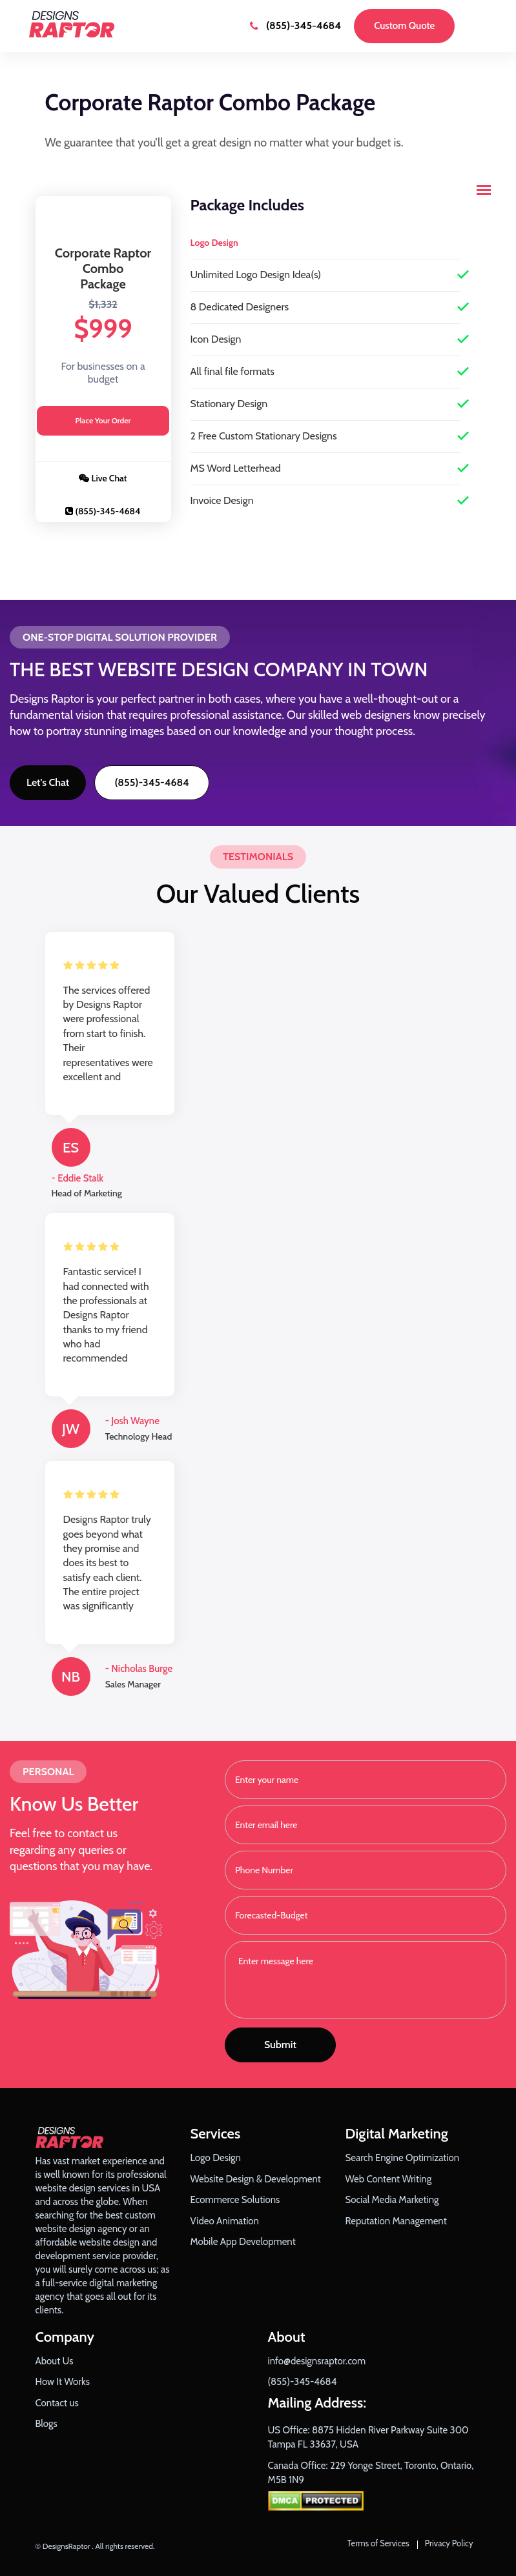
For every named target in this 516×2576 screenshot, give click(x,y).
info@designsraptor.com (317, 2361)
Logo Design (216, 2158)
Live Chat (103, 478)
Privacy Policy (449, 2543)
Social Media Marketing (392, 2200)
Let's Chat (47, 782)
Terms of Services (378, 2543)
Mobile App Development (243, 2242)
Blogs (46, 2424)
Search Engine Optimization (403, 2158)
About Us (55, 2361)
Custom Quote (404, 26)
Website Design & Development (256, 2179)
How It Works (63, 2382)
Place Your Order (103, 420)
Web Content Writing (389, 2179)
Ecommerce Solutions (235, 2200)
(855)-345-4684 (295, 25)
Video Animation (225, 2221)
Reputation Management (396, 2221)
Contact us (57, 2403)
